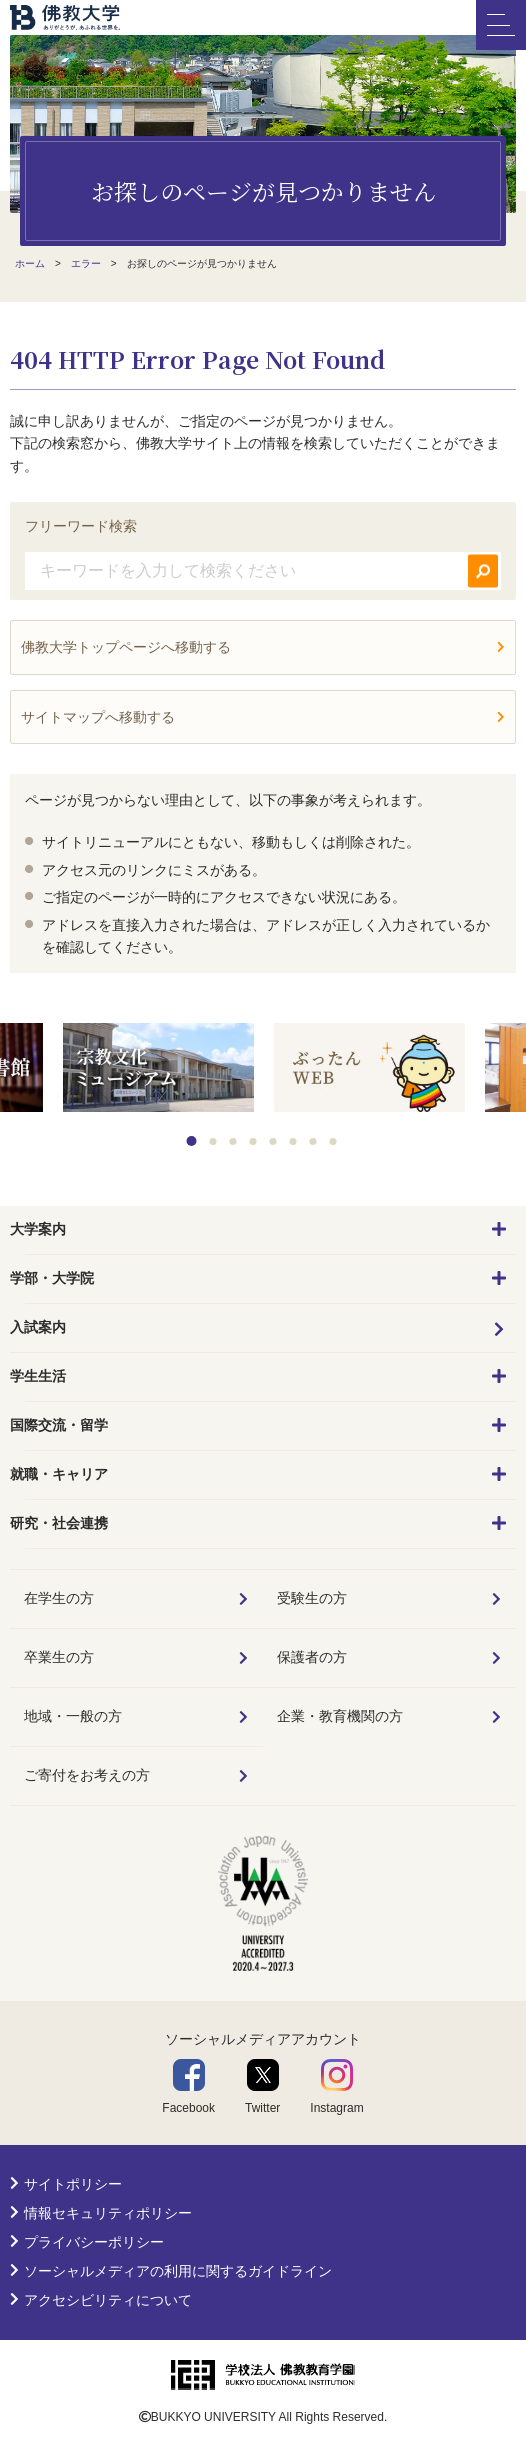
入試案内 (38, 1327)
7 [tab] (313, 1141)
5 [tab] (273, 1141)
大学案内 (38, 1229)
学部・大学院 (52, 1278)
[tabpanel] (369, 1069)
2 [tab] (213, 1141)
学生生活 (38, 1376)
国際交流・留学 (59, 1425)
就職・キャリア (59, 1474)
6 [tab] (293, 1141)
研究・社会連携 (59, 1523)
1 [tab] (192, 1141)
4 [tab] (253, 1141)
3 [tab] (233, 1141)
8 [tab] (333, 1141)
